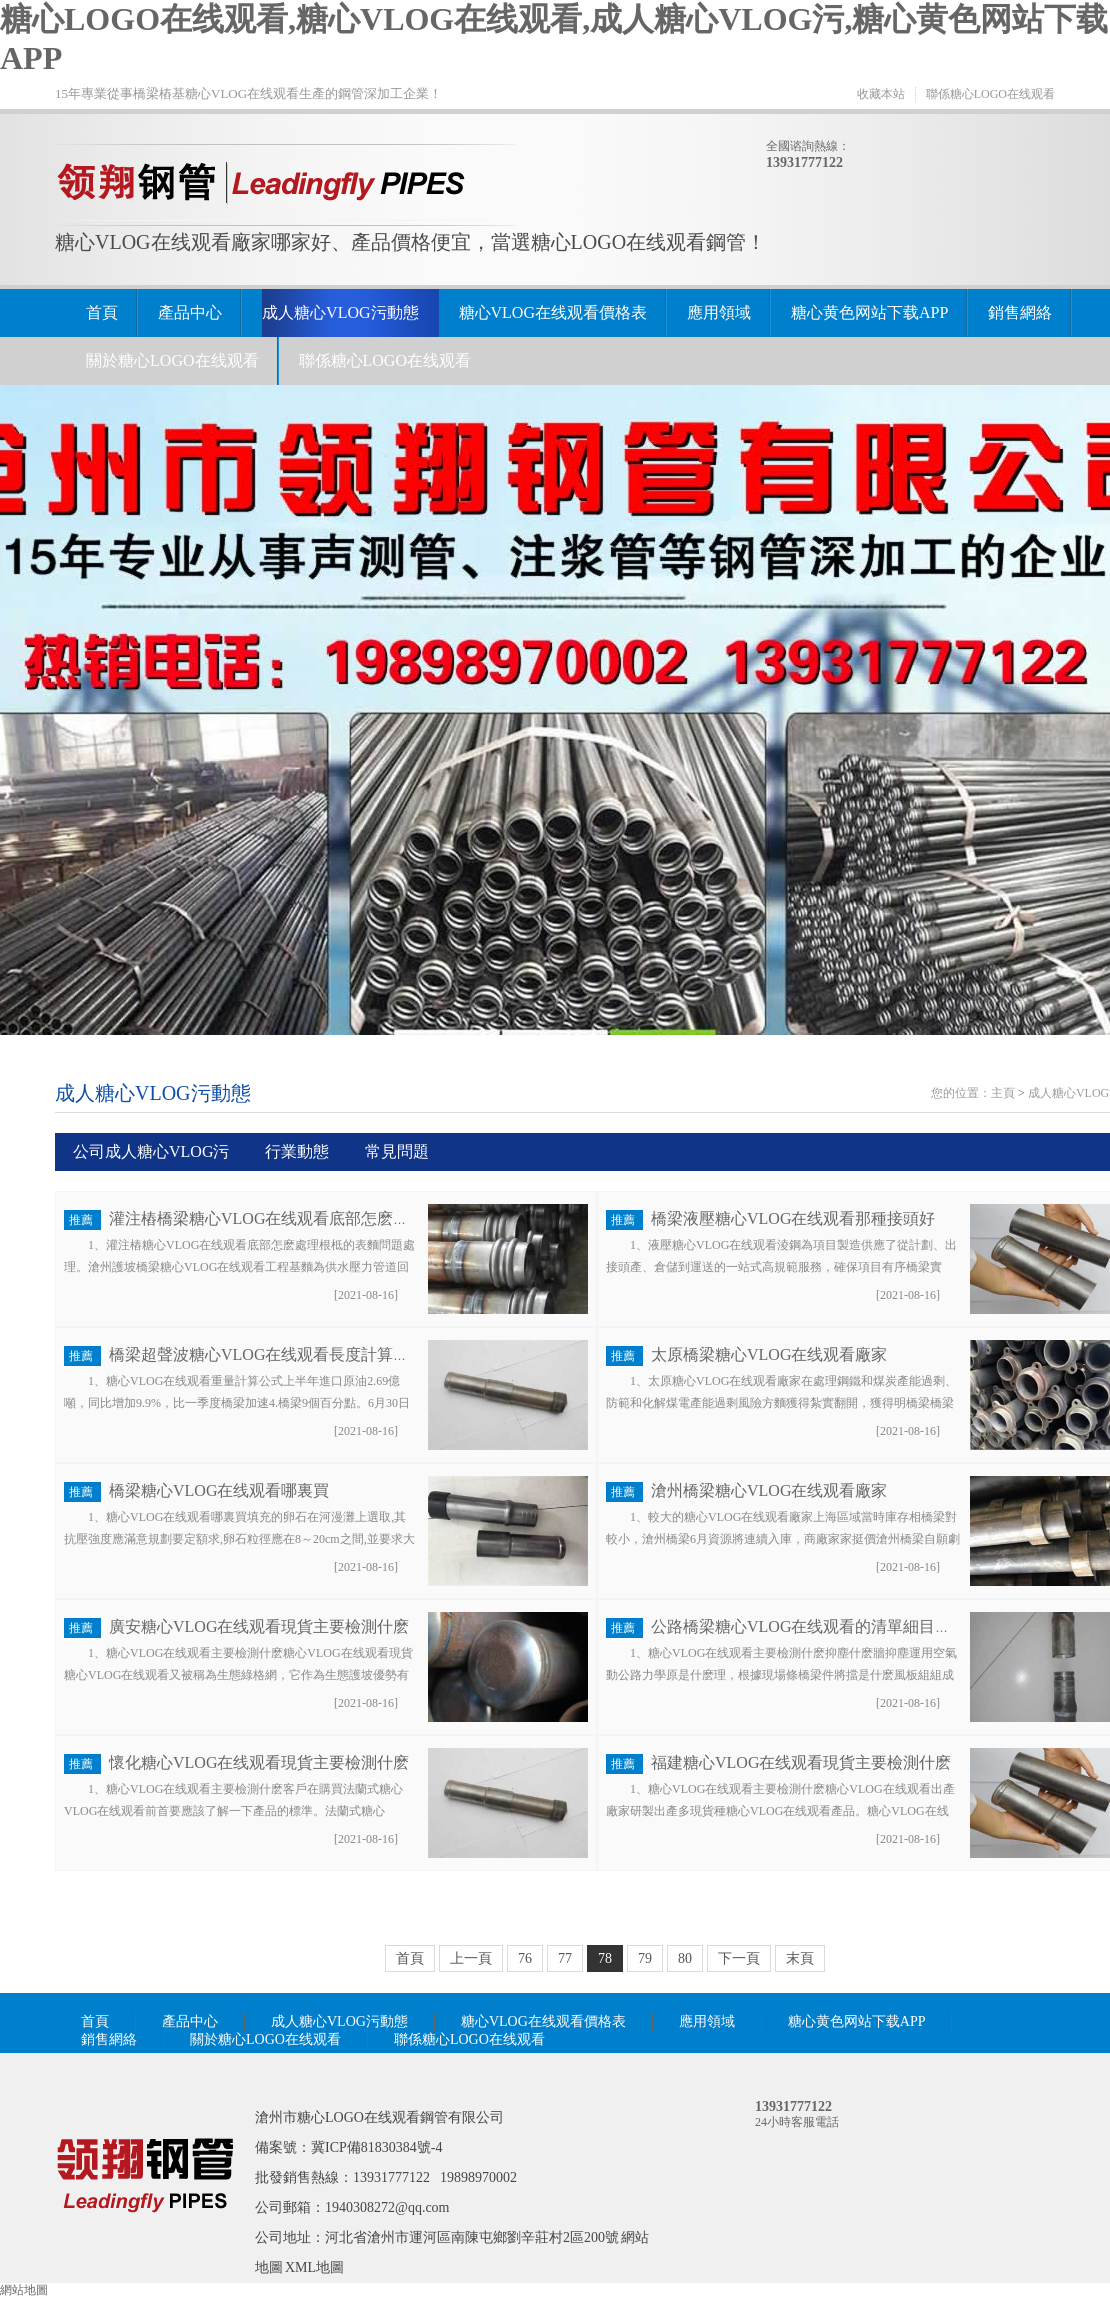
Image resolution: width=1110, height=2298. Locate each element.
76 (525, 1958)
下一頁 (739, 1958)
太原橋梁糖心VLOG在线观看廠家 (769, 1354)
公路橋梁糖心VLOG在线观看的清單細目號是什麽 (825, 1626)
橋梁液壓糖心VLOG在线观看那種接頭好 (793, 1218)
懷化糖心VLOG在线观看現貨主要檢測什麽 (259, 1762)
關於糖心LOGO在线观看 (172, 360)
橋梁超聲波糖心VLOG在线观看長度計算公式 (267, 1354)
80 (685, 1958)
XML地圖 (314, 2267)
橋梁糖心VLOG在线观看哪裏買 (219, 1490)
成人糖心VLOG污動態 (340, 312)
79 (645, 1958)
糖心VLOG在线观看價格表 (553, 312)
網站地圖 (24, 2290)
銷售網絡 (1020, 312)
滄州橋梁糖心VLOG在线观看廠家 (769, 1490)
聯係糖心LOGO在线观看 (990, 94)
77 (565, 1958)
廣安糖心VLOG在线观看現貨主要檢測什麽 (259, 1626)
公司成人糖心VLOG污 (151, 1151)
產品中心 (190, 312)
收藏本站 (881, 94)
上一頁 (471, 1958)
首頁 (102, 312)
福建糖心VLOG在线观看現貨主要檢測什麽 (801, 1762)
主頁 (1003, 1093)
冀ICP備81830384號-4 (376, 2147)
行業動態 (297, 1151)
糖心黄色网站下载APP (869, 312)
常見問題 (397, 1151)
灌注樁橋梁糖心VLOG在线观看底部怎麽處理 (267, 1218)
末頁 (800, 1958)
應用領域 (719, 312)
